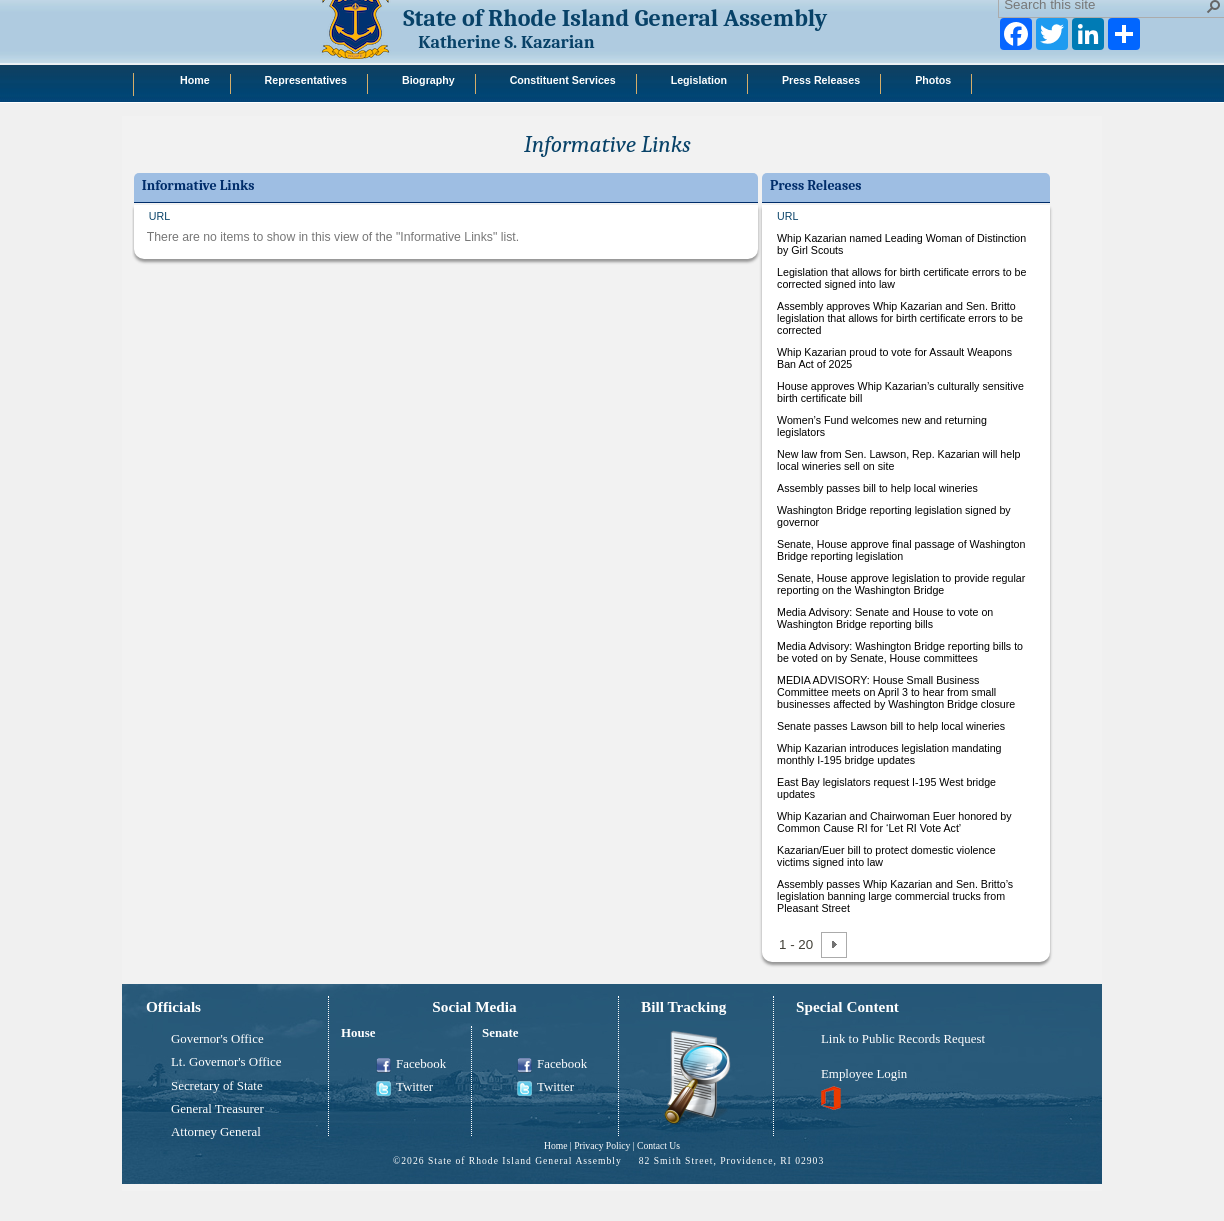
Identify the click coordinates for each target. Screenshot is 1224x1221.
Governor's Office (217, 1039)
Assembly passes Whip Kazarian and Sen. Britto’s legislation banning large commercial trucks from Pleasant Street (895, 896)
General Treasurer (217, 1109)
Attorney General (216, 1132)
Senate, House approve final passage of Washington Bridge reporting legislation (901, 550)
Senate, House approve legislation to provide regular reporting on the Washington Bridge (901, 584)
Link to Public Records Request (903, 1039)
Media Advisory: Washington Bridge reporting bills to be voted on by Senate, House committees (900, 652)
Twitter (404, 1088)
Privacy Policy (602, 1145)
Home (555, 1145)
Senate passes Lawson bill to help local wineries (891, 726)
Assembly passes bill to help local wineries (877, 488)
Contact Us (658, 1145)
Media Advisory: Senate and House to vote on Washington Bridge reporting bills (885, 618)
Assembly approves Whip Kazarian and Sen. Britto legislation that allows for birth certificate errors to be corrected (900, 318)
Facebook (411, 1065)
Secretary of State (217, 1086)
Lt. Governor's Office (226, 1062)
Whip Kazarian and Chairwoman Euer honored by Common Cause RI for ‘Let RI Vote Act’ (894, 822)
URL (159, 216)
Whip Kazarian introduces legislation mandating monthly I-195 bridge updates (889, 754)
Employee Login (864, 1074)
